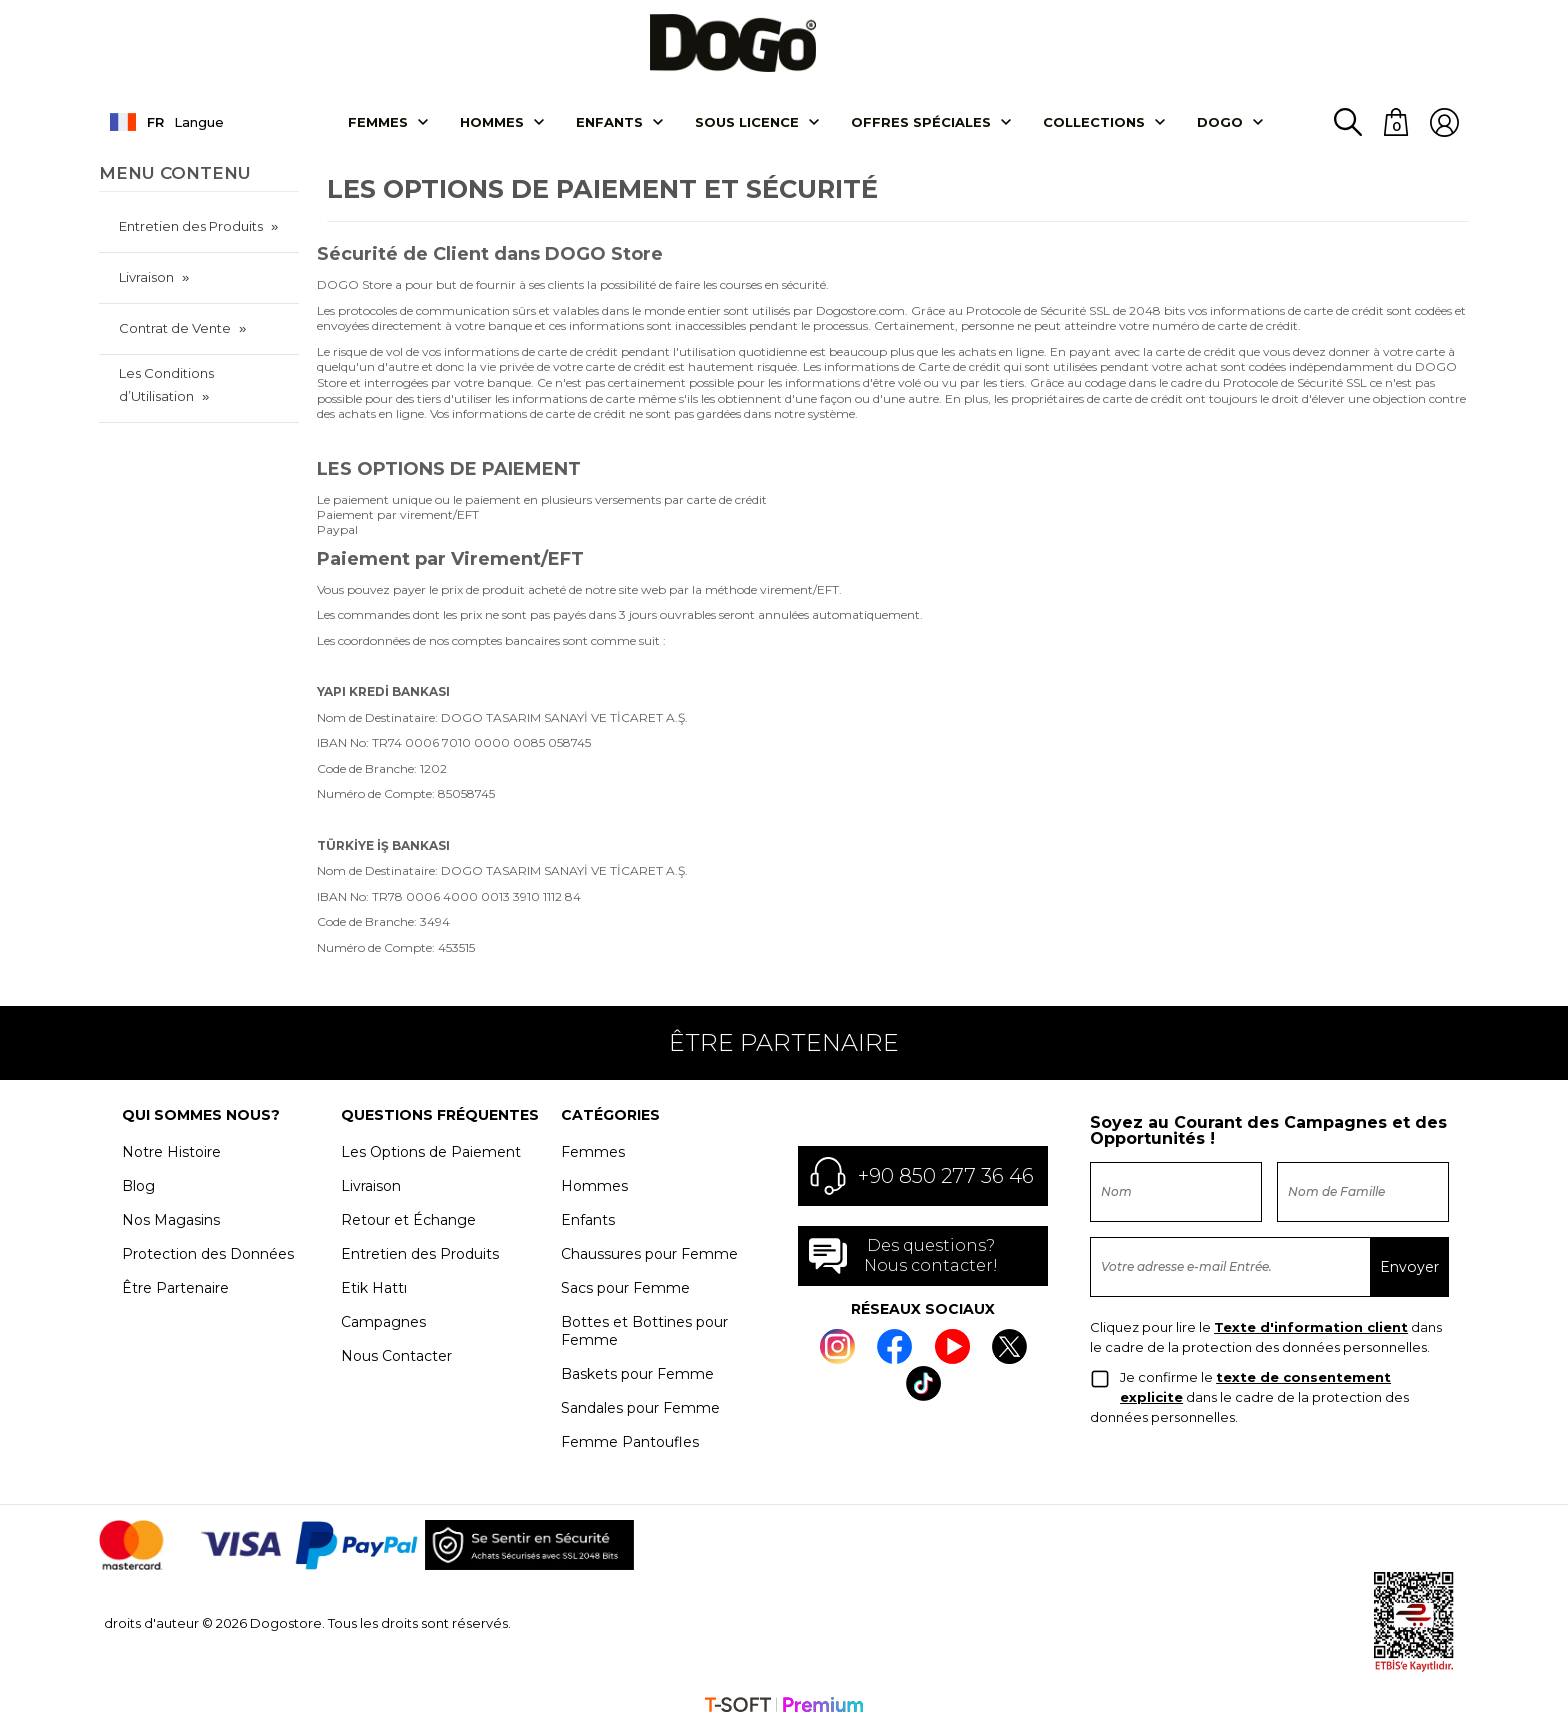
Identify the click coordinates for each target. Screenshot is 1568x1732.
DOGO (1220, 123)
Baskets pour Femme (637, 1374)
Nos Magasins (171, 1220)
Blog (138, 1186)
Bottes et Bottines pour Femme (644, 1331)
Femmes (378, 123)
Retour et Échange (408, 1220)
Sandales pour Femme (640, 1408)
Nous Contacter (396, 1356)
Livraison (146, 278)
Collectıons (1094, 123)
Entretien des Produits (191, 227)
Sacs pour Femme (625, 1288)
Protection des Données (208, 1254)
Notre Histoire (171, 1152)
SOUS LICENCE (747, 123)
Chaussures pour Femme (649, 1254)
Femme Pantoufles (630, 1442)
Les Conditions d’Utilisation (166, 385)
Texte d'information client (1311, 1328)
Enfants (609, 123)
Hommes (492, 123)
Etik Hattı (374, 1288)
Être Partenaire (175, 1288)
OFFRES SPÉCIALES (921, 123)
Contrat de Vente (175, 329)
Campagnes (383, 1322)
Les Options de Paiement (431, 1152)
